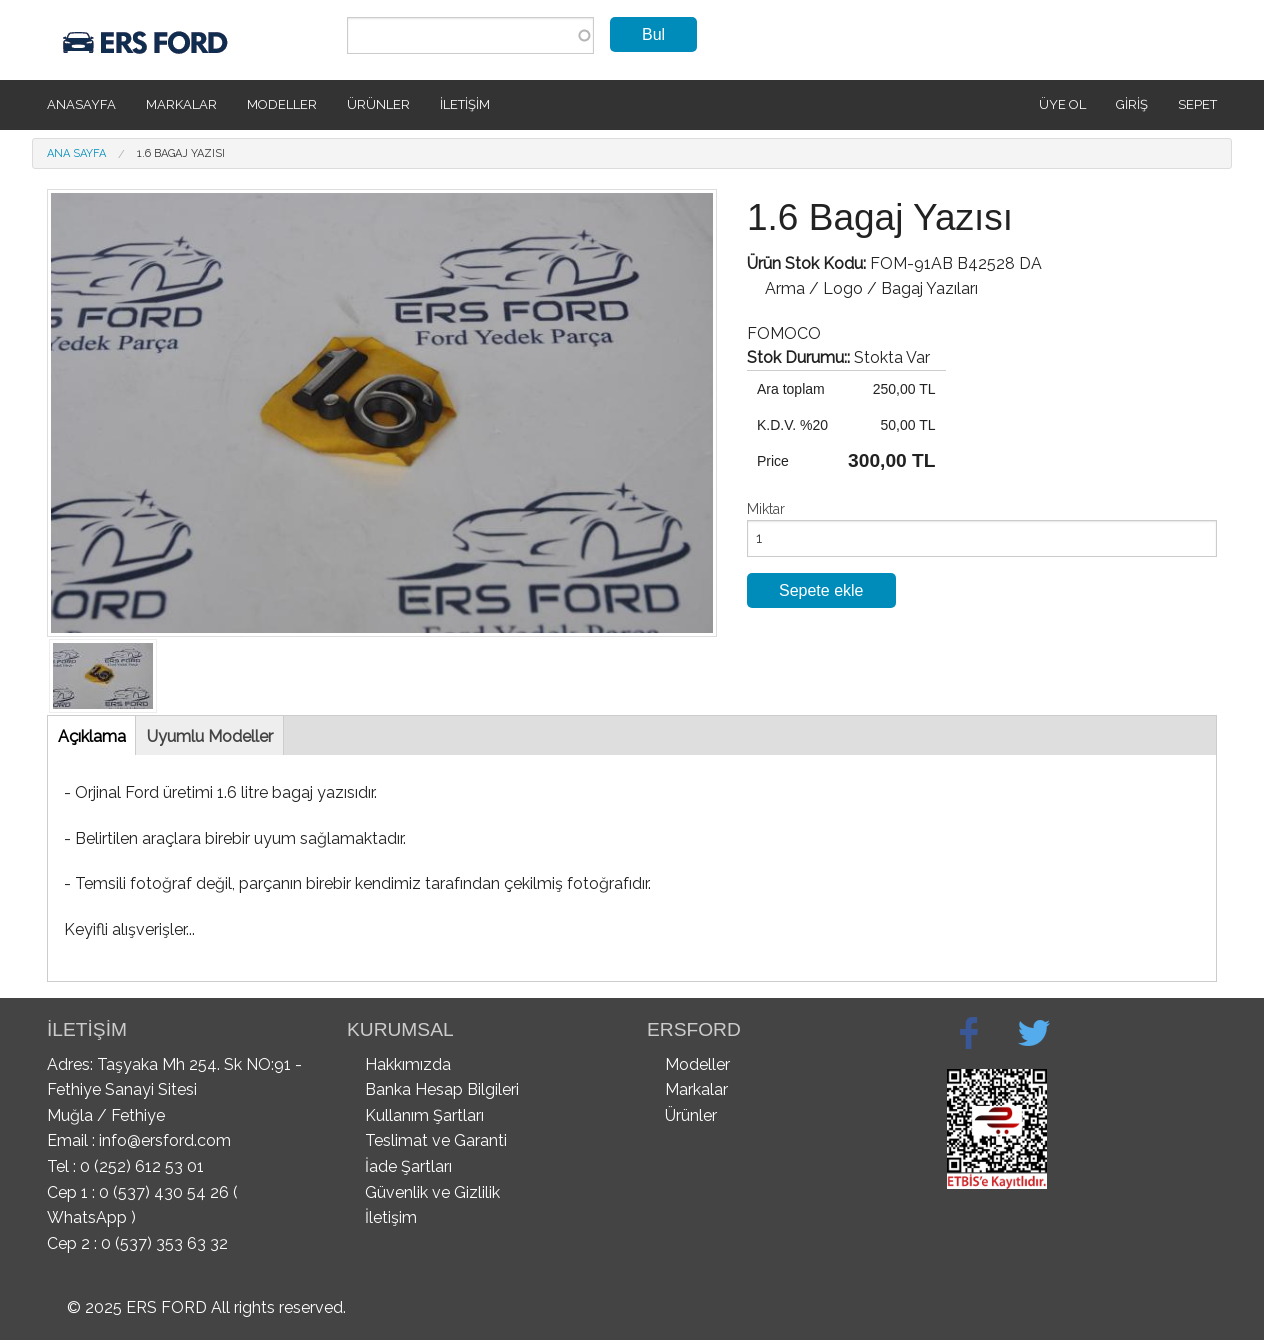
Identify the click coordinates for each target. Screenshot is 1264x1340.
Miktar (766, 509)
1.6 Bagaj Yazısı (181, 153)
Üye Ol (1062, 104)
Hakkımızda (408, 1064)
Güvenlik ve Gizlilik (432, 1192)
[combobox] (470, 35)
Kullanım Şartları (424, 1115)
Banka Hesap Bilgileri (442, 1089)
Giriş (1132, 104)
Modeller (282, 104)
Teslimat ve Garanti (436, 1140)
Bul (653, 34)
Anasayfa (81, 104)
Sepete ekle (821, 590)
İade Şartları (408, 1166)
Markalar (181, 104)
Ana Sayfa (76, 153)
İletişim (465, 104)
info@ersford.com (165, 1140)
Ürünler (378, 104)
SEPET (1197, 104)
